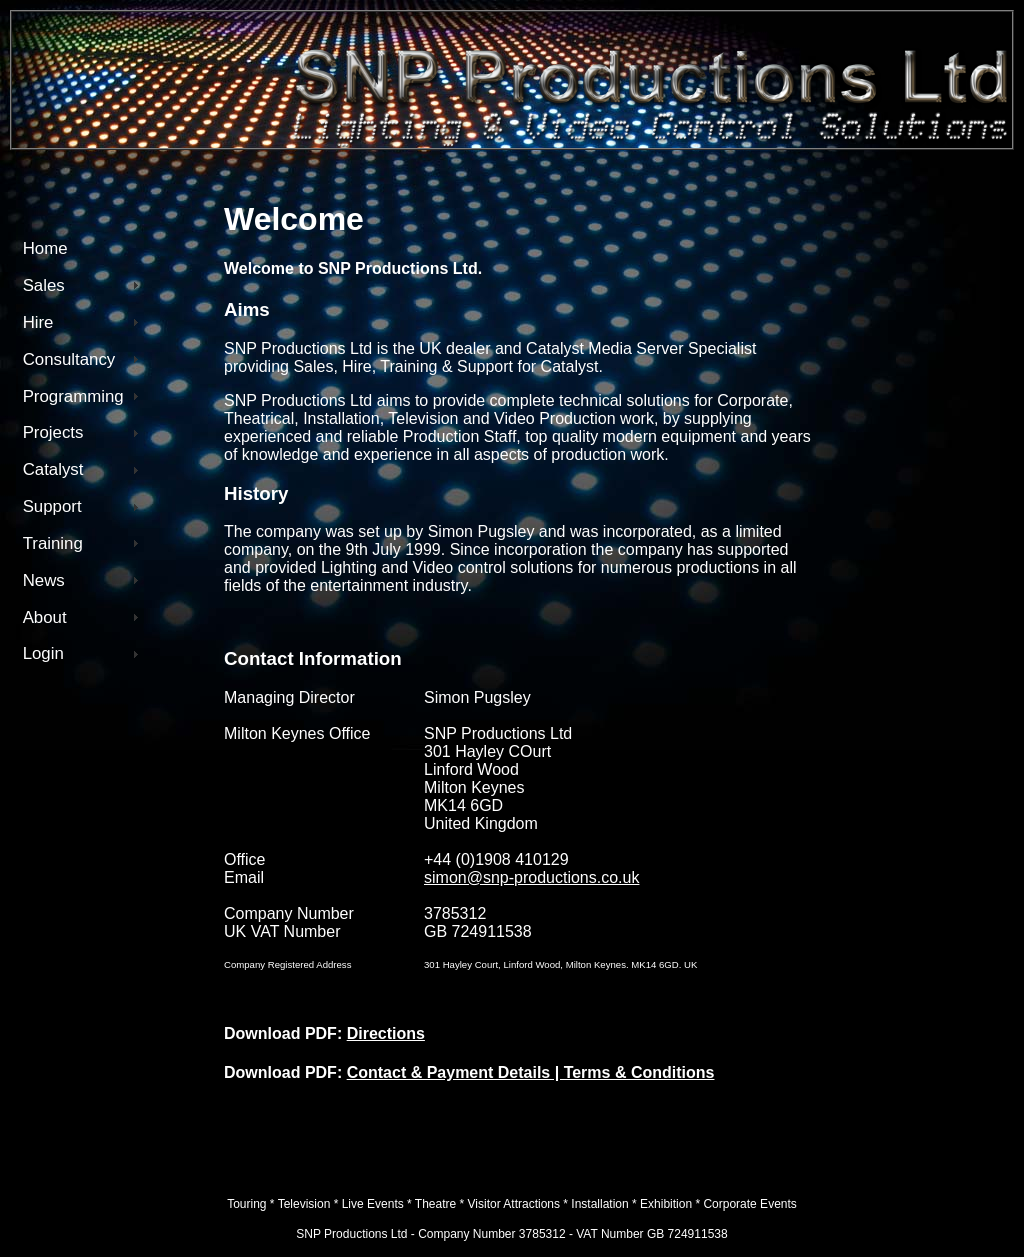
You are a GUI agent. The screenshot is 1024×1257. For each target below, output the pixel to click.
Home (45, 248)
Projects (53, 432)
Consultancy (69, 359)
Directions (386, 1033)
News (44, 580)
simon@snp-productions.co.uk (531, 877)
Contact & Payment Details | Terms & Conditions (531, 1072)
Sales (44, 285)
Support (52, 506)
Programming (73, 396)
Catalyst (53, 469)
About (45, 617)
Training (53, 543)
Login (43, 653)
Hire (38, 322)
